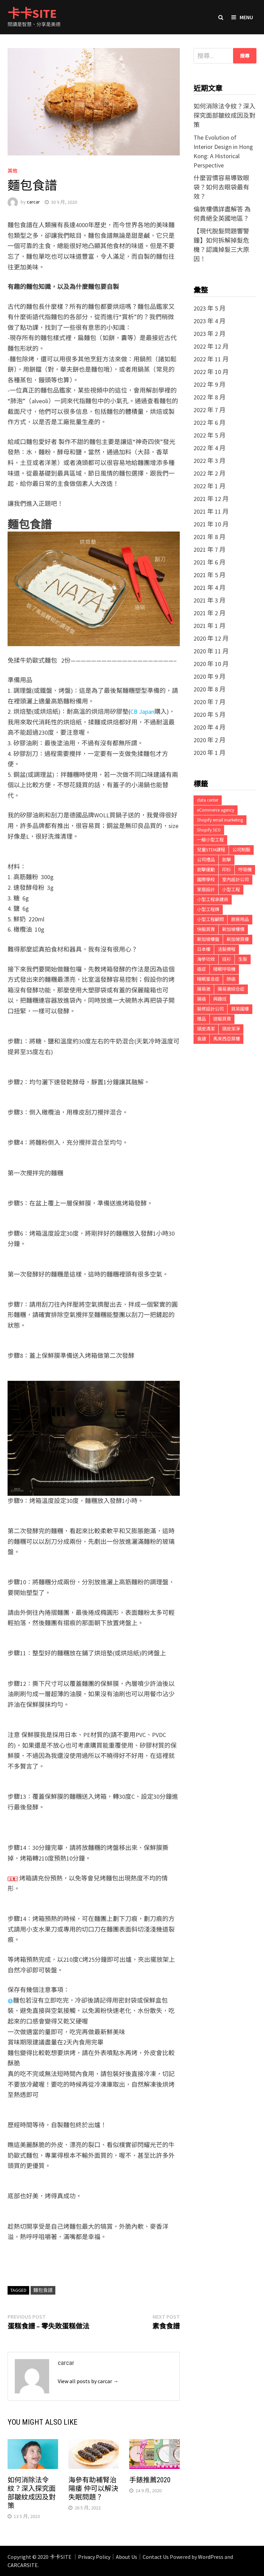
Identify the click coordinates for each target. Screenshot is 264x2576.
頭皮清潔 (206, 1029)
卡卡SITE (32, 13)
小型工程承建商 (212, 899)
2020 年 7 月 (210, 702)
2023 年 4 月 (210, 321)
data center (207, 800)
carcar (33, 202)
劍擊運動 (206, 870)
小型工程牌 (208, 909)
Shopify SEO (209, 830)
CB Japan (142, 711)
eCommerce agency (215, 810)
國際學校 (206, 880)
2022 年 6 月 (210, 423)
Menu (242, 17)
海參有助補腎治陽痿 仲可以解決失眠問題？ (93, 2488)
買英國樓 (240, 1009)
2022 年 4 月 (210, 448)
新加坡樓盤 (208, 939)
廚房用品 (240, 919)
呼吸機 (245, 870)
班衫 (226, 959)
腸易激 (203, 989)
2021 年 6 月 (210, 562)
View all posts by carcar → (88, 2381)
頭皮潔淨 (231, 1029)
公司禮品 (206, 860)
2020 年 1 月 (210, 753)
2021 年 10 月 (211, 524)
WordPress (210, 2556)
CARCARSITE (23, 2565)
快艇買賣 (206, 929)
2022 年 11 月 (211, 359)
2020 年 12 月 (211, 638)
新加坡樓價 (233, 929)
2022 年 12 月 (211, 346)
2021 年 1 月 (210, 626)
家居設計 (206, 890)
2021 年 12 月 (211, 499)
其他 (12, 171)
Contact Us (156, 2556)
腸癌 (201, 999)
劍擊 (226, 860)
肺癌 (231, 979)
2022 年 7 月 (210, 410)
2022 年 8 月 (210, 397)
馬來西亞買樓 (226, 1039)
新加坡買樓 (238, 939)
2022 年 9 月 (210, 384)
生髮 (242, 959)
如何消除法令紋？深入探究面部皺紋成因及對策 (32, 2493)
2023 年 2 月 (210, 334)
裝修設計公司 (210, 1009)
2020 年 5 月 (210, 715)
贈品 (201, 1019)
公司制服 (241, 850)
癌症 (201, 969)
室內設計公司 (235, 880)
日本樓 (203, 949)
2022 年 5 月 (210, 435)
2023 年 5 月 (210, 308)
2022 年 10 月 (211, 372)
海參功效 (206, 959)
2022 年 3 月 (210, 461)
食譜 (201, 1039)
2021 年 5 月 (210, 575)
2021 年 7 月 (210, 549)
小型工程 (231, 890)
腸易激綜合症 (231, 989)
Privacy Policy (94, 2556)
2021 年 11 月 (211, 511)
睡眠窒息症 (208, 979)
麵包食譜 (43, 2290)
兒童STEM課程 (211, 850)
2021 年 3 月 (210, 600)
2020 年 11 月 (211, 651)
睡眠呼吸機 (224, 969)
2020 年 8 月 (210, 689)
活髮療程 (226, 949)
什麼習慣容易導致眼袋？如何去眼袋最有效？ (221, 187)
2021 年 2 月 (210, 613)
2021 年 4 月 (210, 588)
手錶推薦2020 (149, 2480)
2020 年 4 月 (210, 727)
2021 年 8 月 (210, 537)
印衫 (226, 870)
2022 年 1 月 (210, 486)
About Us (126, 2556)
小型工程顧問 (210, 919)
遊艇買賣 (222, 1019)
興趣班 (220, 999)
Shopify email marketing (220, 820)
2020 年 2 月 (210, 740)
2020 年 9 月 (210, 676)
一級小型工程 (210, 840)
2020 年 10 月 (211, 664)
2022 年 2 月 (210, 473)
